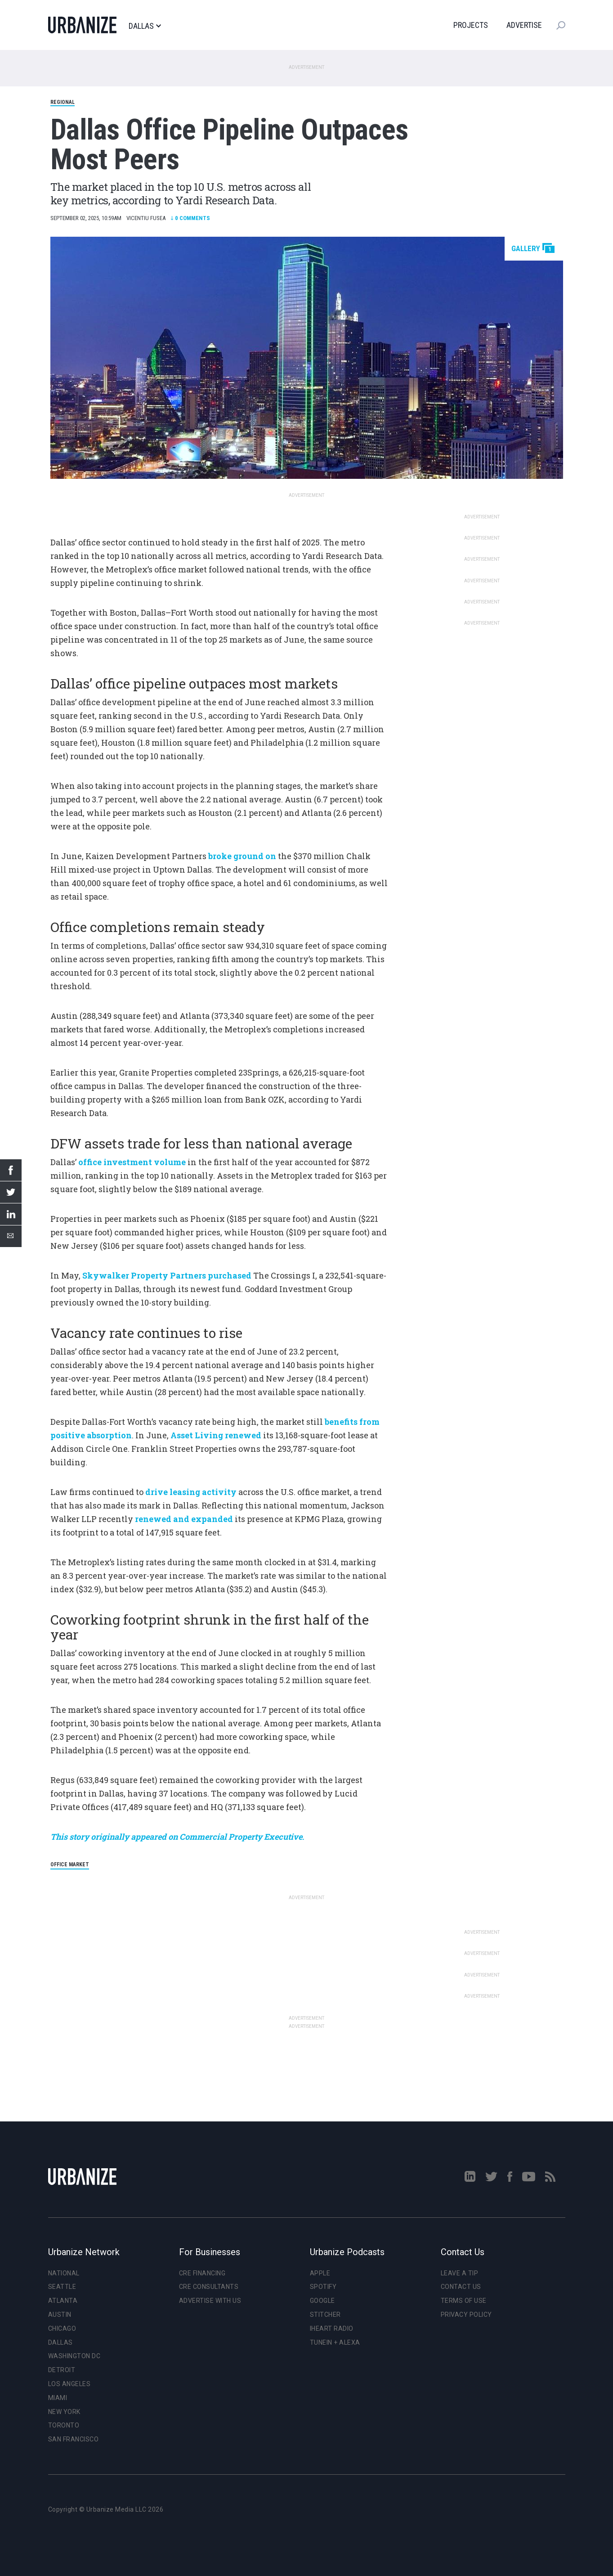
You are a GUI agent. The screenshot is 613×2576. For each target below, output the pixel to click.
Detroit (62, 2369)
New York (64, 2411)
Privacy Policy (466, 2314)
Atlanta (63, 2300)
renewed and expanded (184, 1518)
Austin (60, 2314)
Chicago (62, 2328)
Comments (190, 218)
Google (322, 2300)
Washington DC (74, 2356)
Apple (320, 2273)
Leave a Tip (460, 2273)
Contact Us (461, 2286)
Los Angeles (69, 2383)
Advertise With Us (210, 2300)
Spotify (323, 2286)
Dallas (145, 26)
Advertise (524, 25)
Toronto (64, 2425)
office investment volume (132, 1162)
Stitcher (325, 2314)
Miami (57, 2397)
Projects (470, 25)
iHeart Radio (331, 2328)
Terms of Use (464, 2300)
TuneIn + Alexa (335, 2342)
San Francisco (73, 2439)
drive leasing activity (191, 1491)
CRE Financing (202, 2273)
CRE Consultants (209, 2286)
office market (69, 1864)
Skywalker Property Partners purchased (166, 1275)
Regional (62, 102)
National (64, 2273)
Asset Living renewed (215, 1435)
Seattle (62, 2286)
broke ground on (242, 856)
